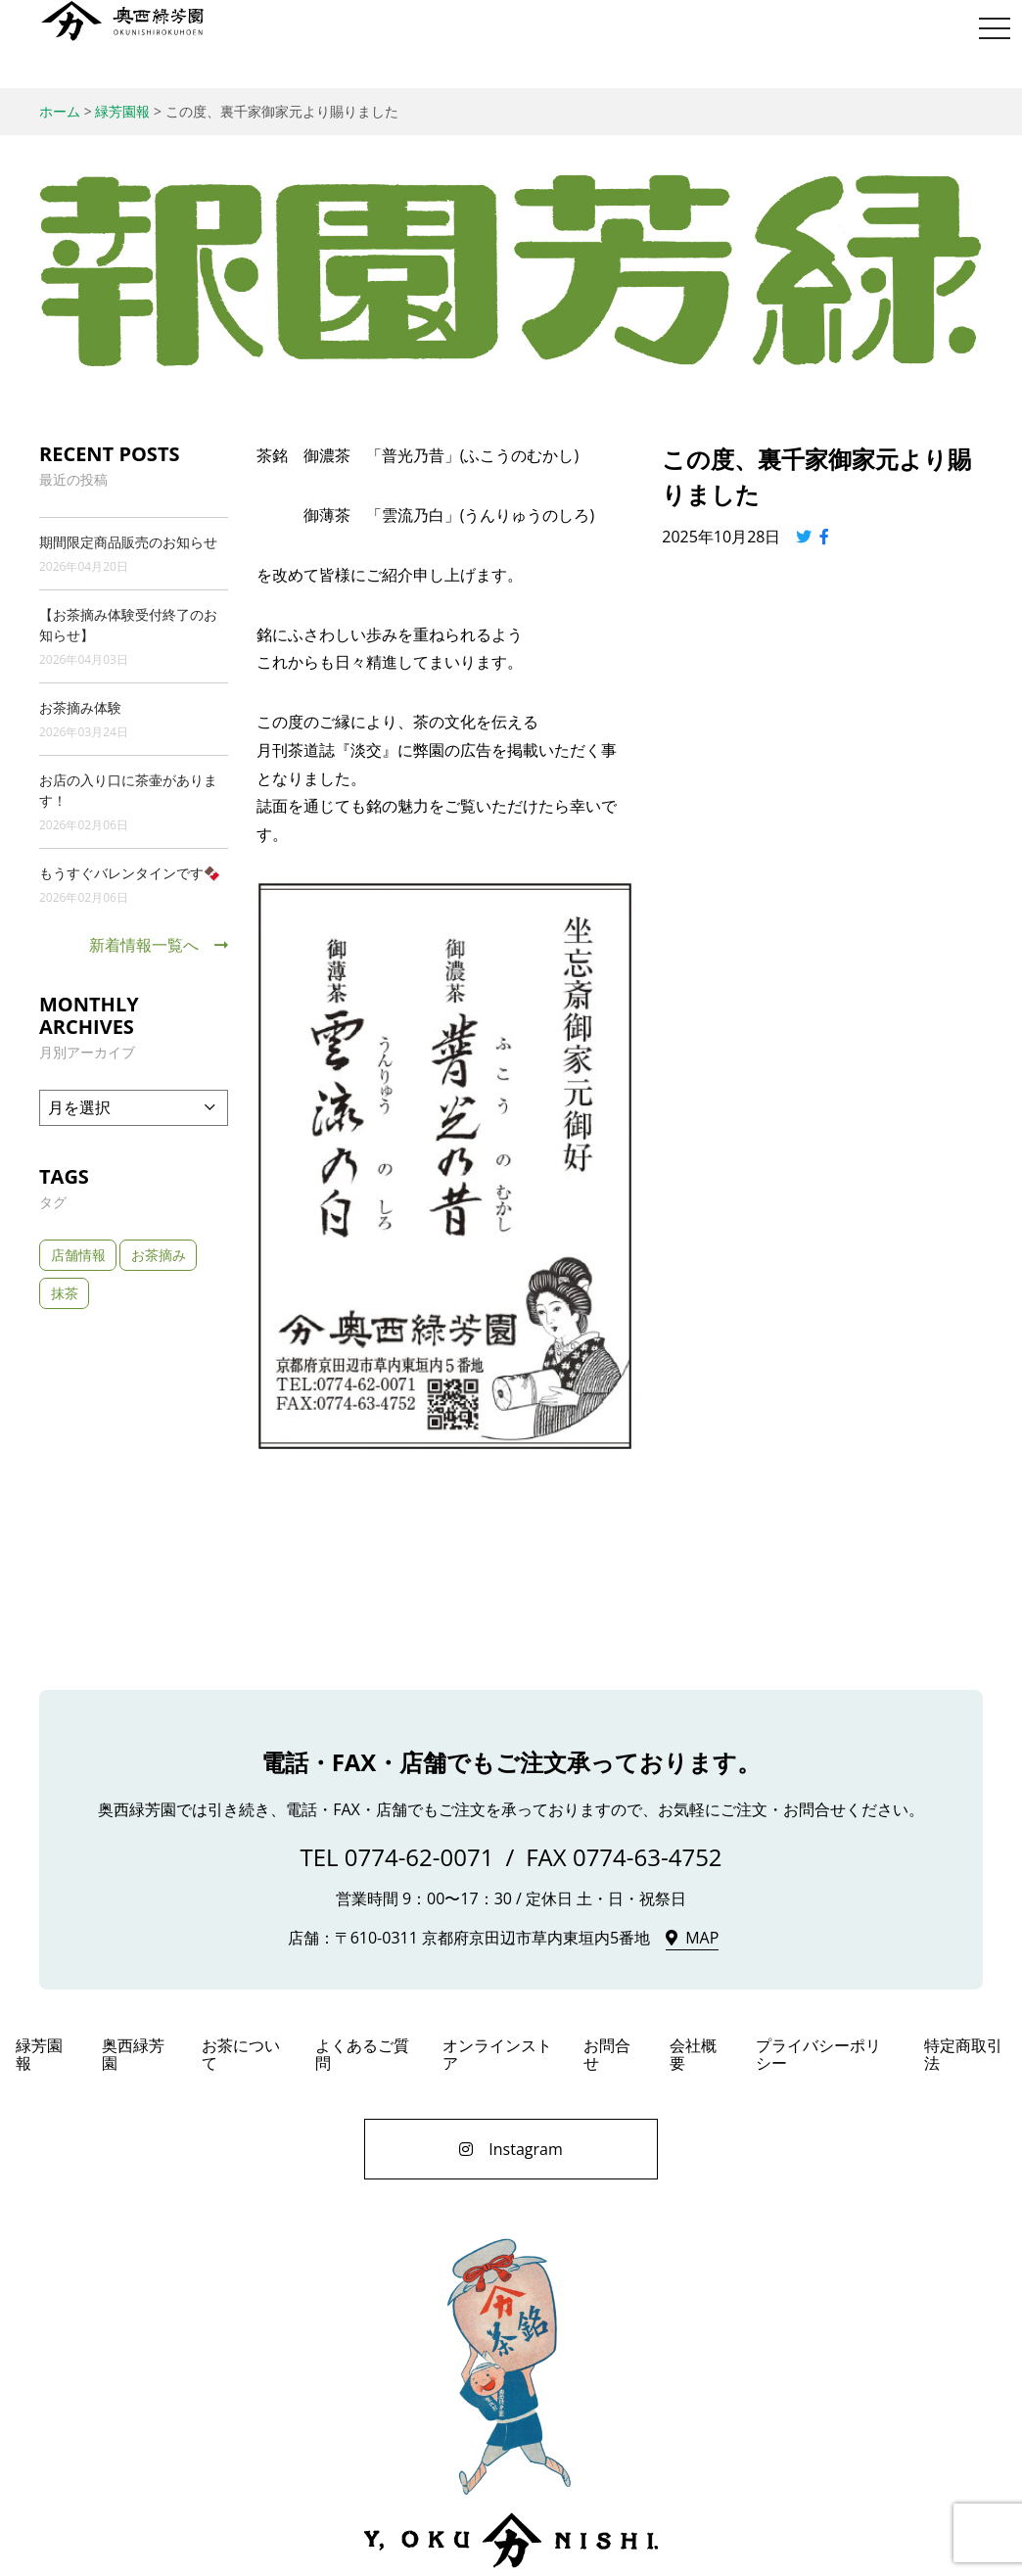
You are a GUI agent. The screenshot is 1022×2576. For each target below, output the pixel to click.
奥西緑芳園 (122, 21)
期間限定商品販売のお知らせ (128, 542)
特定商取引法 (963, 2054)
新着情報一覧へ (144, 945)
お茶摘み (158, 1254)
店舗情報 (78, 1254)
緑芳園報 (39, 2054)
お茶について (241, 2054)
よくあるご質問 (362, 2054)
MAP (702, 1937)
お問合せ (606, 2054)
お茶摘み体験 (80, 707)
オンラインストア (497, 2054)
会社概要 (693, 2054)
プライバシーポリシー (818, 2054)
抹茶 (64, 1293)
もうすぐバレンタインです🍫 (129, 873)
